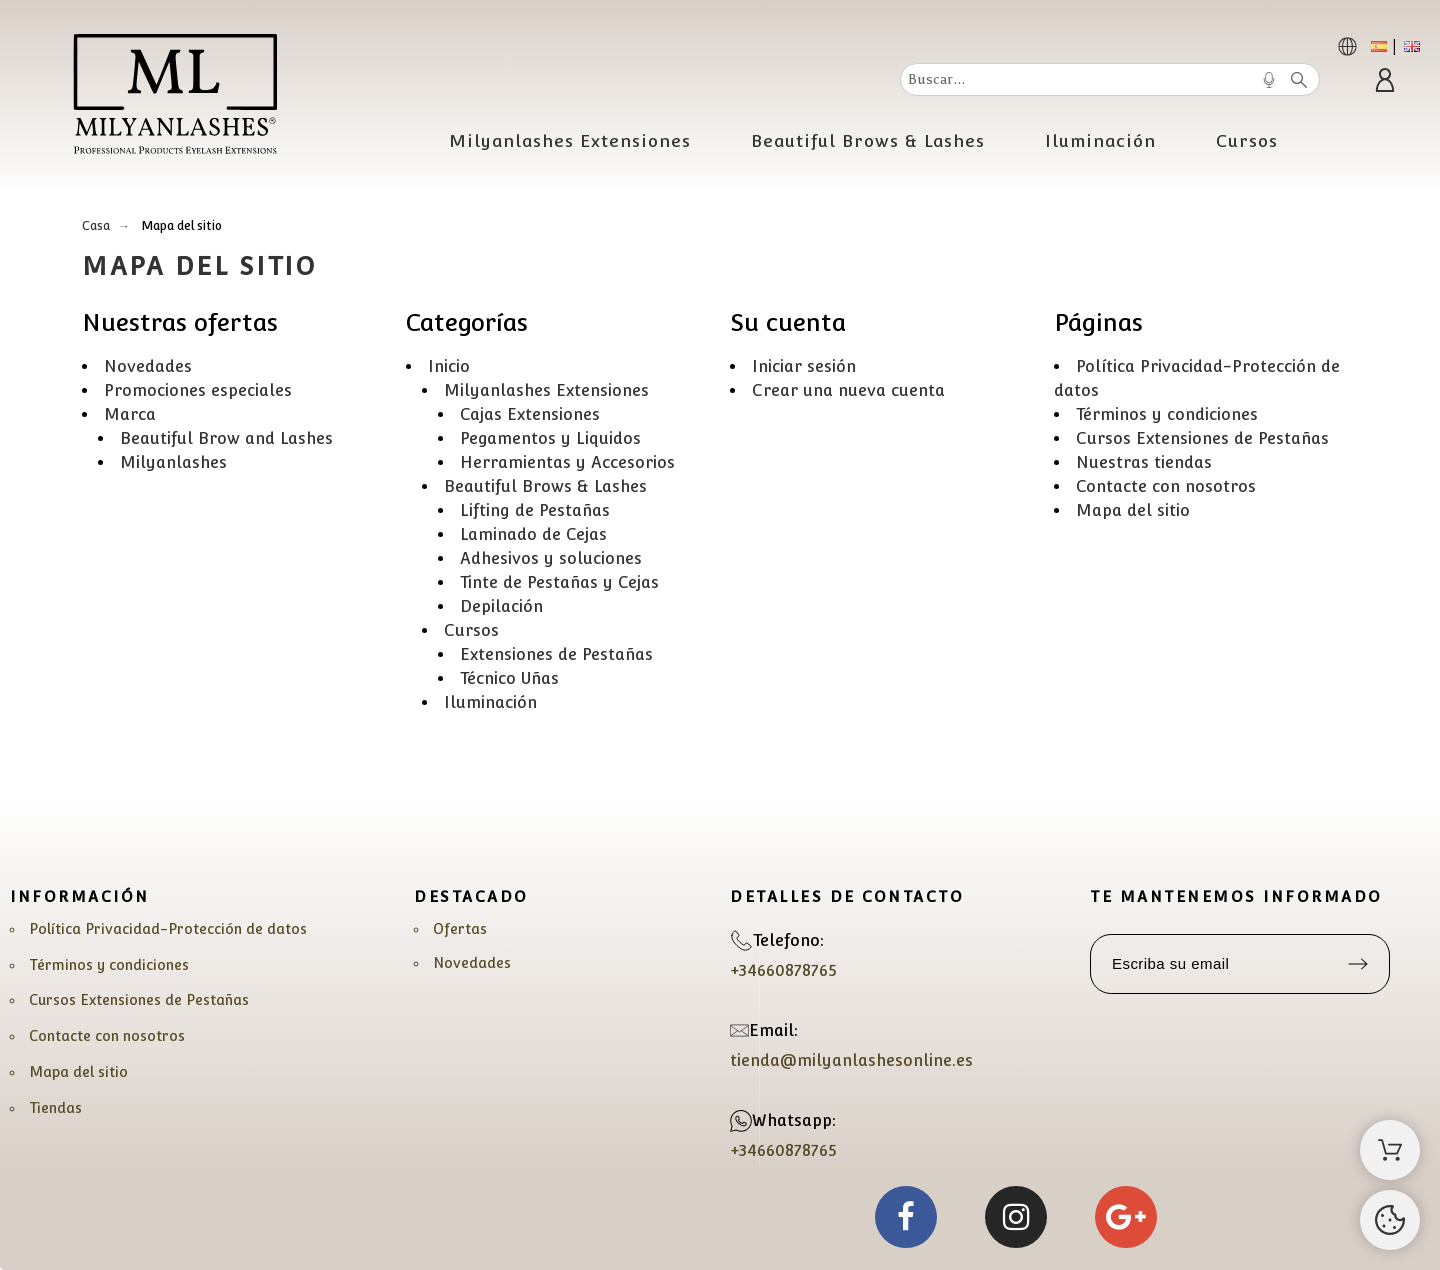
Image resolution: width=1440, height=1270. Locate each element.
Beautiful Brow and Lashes (226, 438)
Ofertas (460, 929)
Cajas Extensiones (530, 414)
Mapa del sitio (1133, 510)
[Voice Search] (1269, 80)
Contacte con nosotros (1166, 486)
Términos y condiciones (1167, 414)
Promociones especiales (198, 390)
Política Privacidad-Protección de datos (168, 929)
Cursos (471, 630)
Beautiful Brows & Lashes (545, 486)
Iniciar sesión (804, 366)
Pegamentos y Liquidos (550, 438)
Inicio (449, 366)
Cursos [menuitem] (1247, 141)
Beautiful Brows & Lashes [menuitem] (868, 141)
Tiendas (55, 1108)
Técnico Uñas (509, 678)
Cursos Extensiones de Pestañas (1202, 438)
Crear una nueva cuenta (848, 390)
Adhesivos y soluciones (551, 558)
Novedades (148, 366)
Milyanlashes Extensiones (546, 390)
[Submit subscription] (1358, 964)
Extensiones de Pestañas (556, 654)
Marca (130, 414)
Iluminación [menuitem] (1100, 141)
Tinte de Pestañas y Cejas (559, 582)
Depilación (501, 606)
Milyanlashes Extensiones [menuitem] (570, 141)
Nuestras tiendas (1144, 462)
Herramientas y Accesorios (567, 462)
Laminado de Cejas (533, 534)
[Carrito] (1390, 1150)
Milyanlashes (173, 462)
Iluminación (490, 702)
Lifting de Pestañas (535, 510)
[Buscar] (1110, 79)
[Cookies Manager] (1390, 1220)
